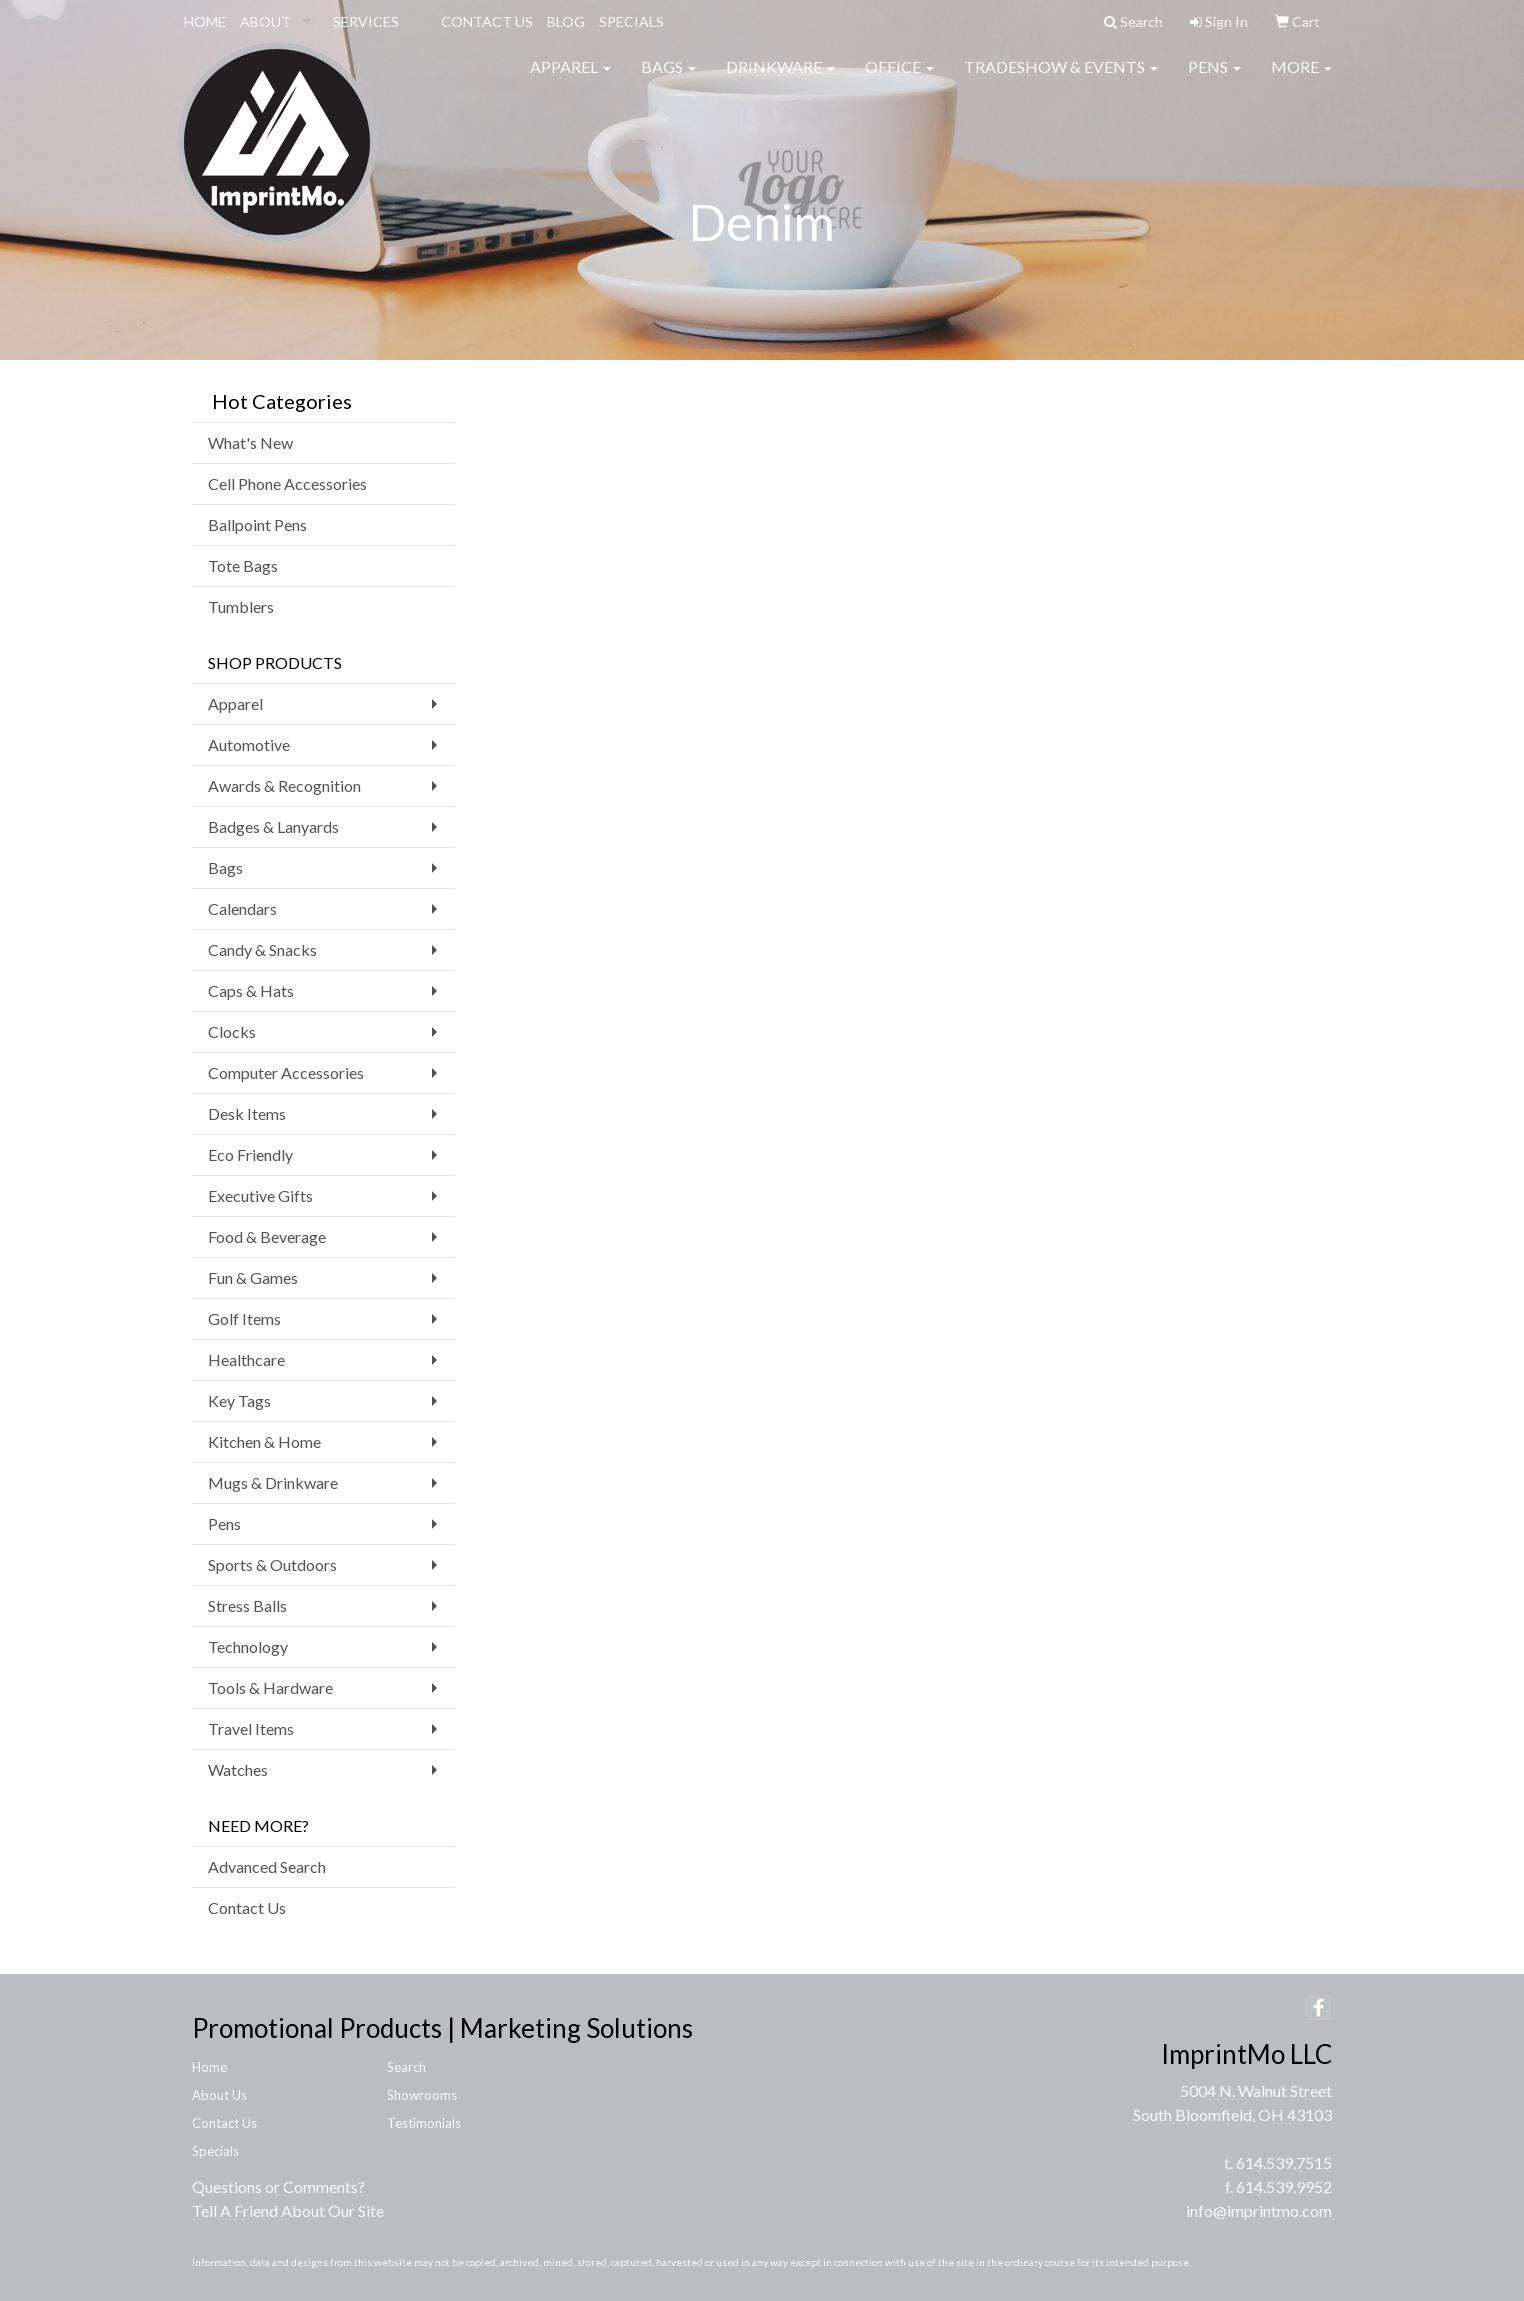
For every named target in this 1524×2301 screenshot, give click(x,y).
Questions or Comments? (278, 2186)
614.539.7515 (1284, 2162)
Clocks (232, 1031)
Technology (248, 1646)
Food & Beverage (267, 1236)
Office (899, 79)
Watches (238, 1769)
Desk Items (247, 1113)
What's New (250, 442)
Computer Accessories (286, 1072)
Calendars (242, 908)
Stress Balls (247, 1605)
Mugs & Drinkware (273, 1482)
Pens (1214, 79)
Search (406, 2067)
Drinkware (780, 79)
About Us (219, 2095)
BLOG (566, 21)
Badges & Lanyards (273, 826)
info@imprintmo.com (1259, 2210)
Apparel (570, 79)
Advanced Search (267, 1866)
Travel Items (251, 1728)
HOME (205, 21)
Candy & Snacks (262, 949)
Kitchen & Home (264, 1441)
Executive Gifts (260, 1195)
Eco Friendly (250, 1154)
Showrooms (422, 2095)
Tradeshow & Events (1061, 79)
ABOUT (265, 21)
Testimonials (424, 2123)
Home (209, 2067)
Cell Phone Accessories (287, 483)
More (1301, 79)
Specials (215, 2151)
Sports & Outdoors (272, 1564)
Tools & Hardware (270, 1687)
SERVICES (366, 21)
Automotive (249, 744)
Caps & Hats (251, 990)
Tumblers (241, 606)
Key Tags (239, 1400)
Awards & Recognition (284, 785)
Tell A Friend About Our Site (288, 2210)
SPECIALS (631, 21)
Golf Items (244, 1318)
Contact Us (247, 1907)
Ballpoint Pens (257, 524)
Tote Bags (243, 565)
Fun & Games (253, 1277)
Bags (668, 79)
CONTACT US (487, 21)
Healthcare (246, 1359)
